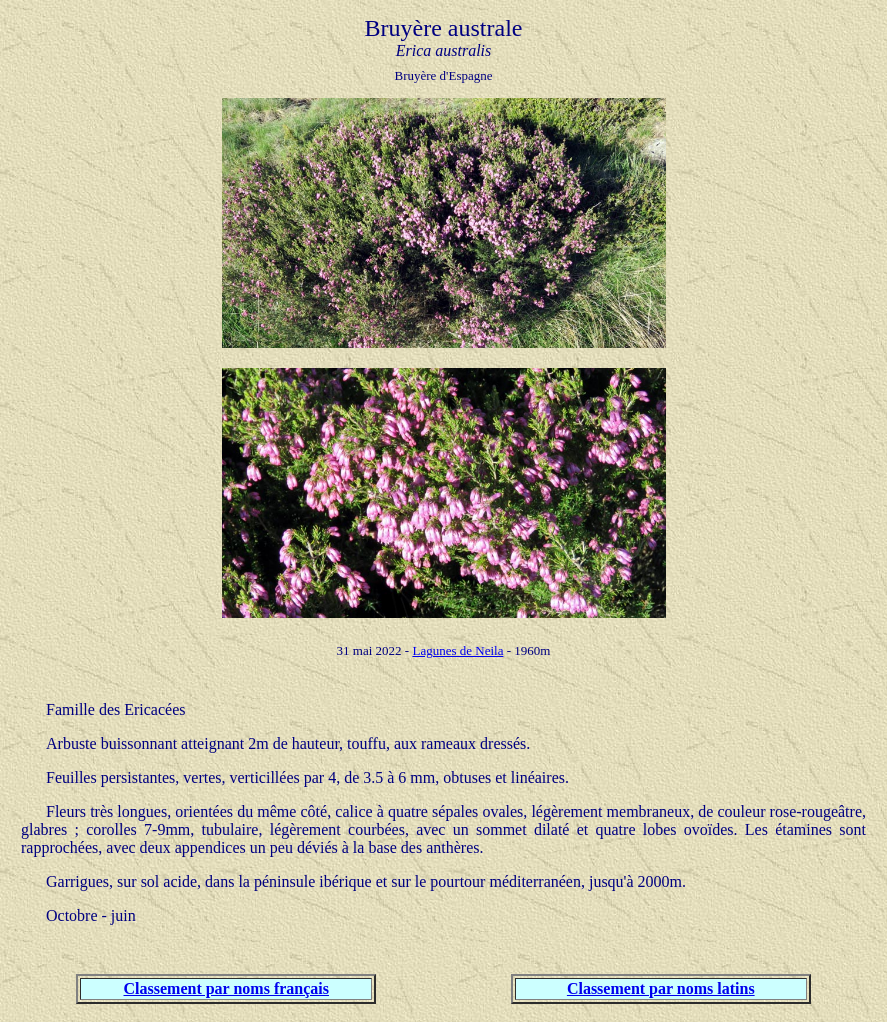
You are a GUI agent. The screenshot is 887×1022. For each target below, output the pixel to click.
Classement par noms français (226, 988)
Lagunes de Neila (457, 650)
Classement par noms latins (661, 988)
